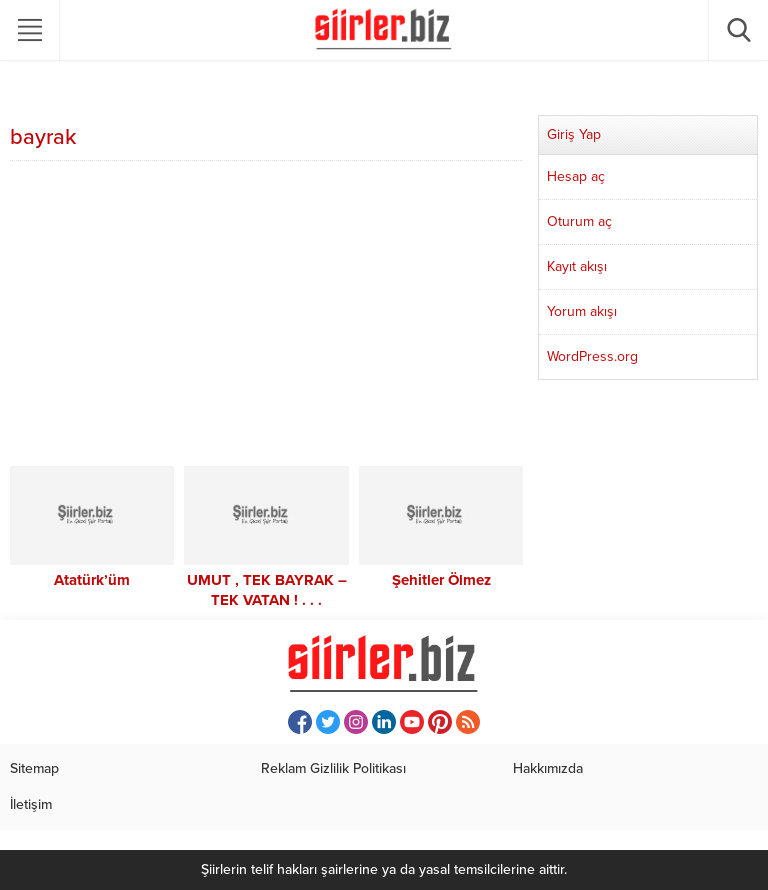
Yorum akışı (582, 311)
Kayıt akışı (577, 266)
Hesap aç (576, 176)
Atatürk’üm (92, 580)
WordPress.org (592, 356)
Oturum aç (579, 221)
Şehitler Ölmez (441, 580)
